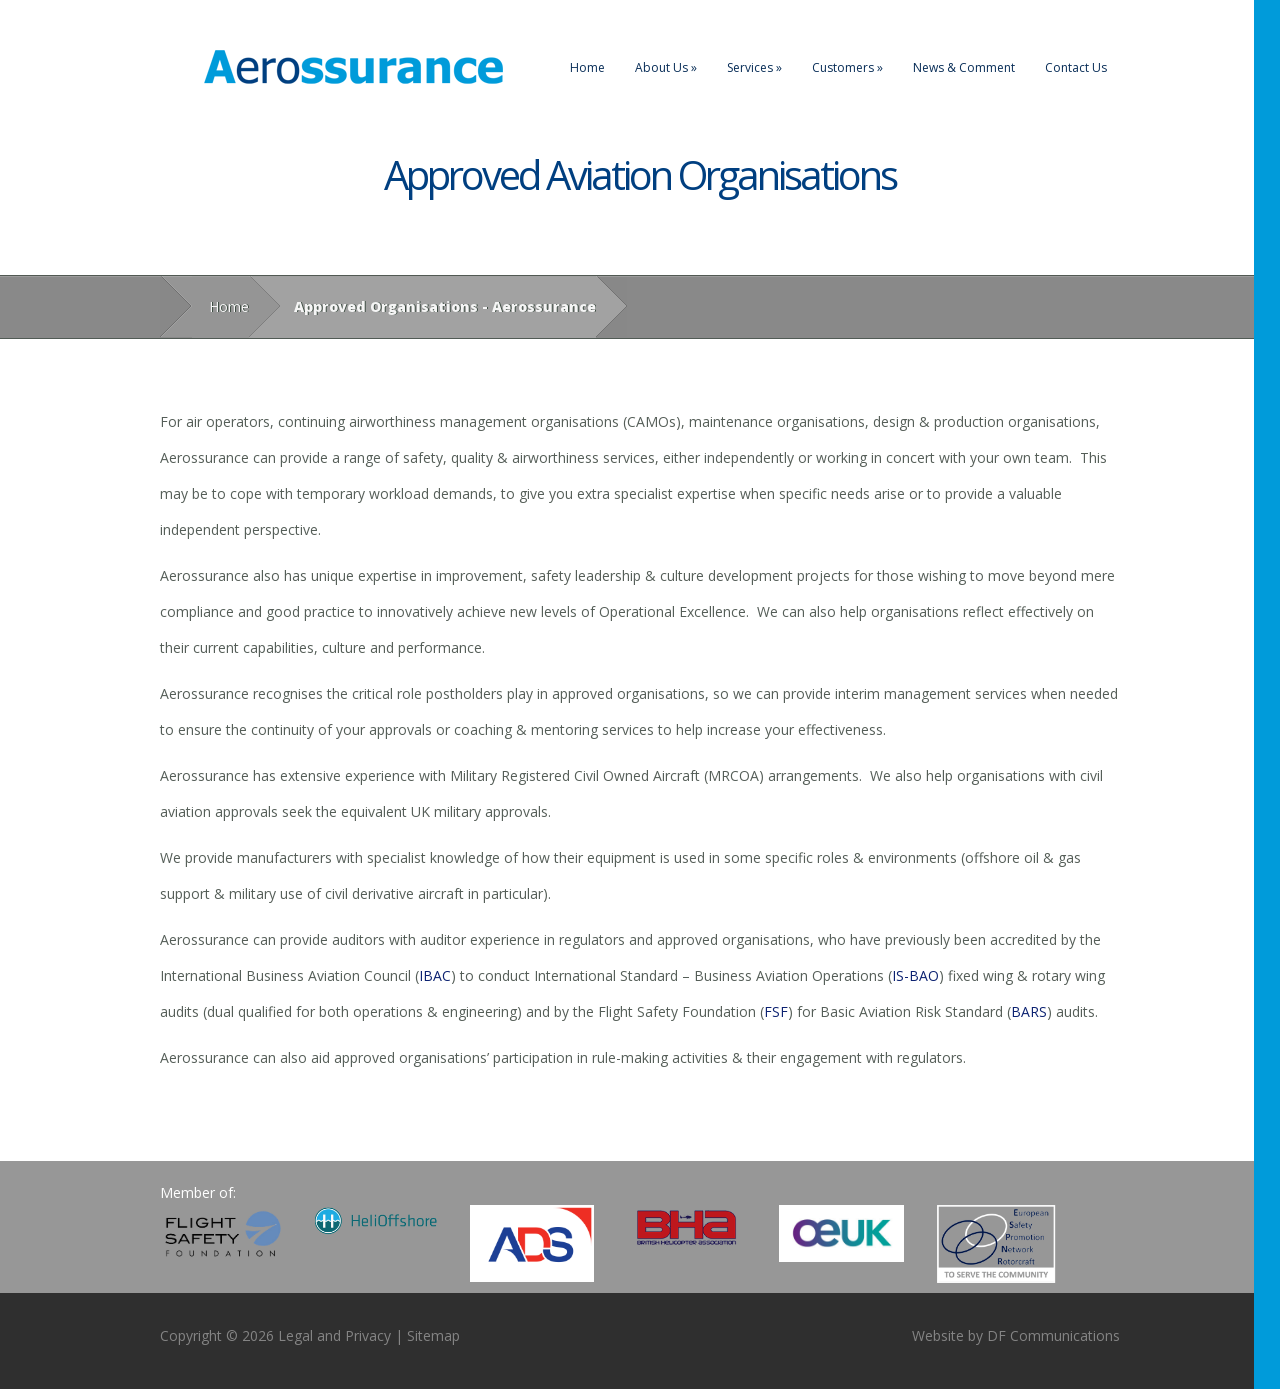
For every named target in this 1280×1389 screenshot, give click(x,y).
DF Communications (1053, 1335)
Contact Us (1076, 67)
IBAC (435, 975)
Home (587, 67)
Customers (847, 67)
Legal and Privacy (334, 1335)
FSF (776, 1011)
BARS (1029, 1011)
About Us (666, 67)
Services (754, 67)
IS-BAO (915, 975)
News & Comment (964, 67)
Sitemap (433, 1335)
